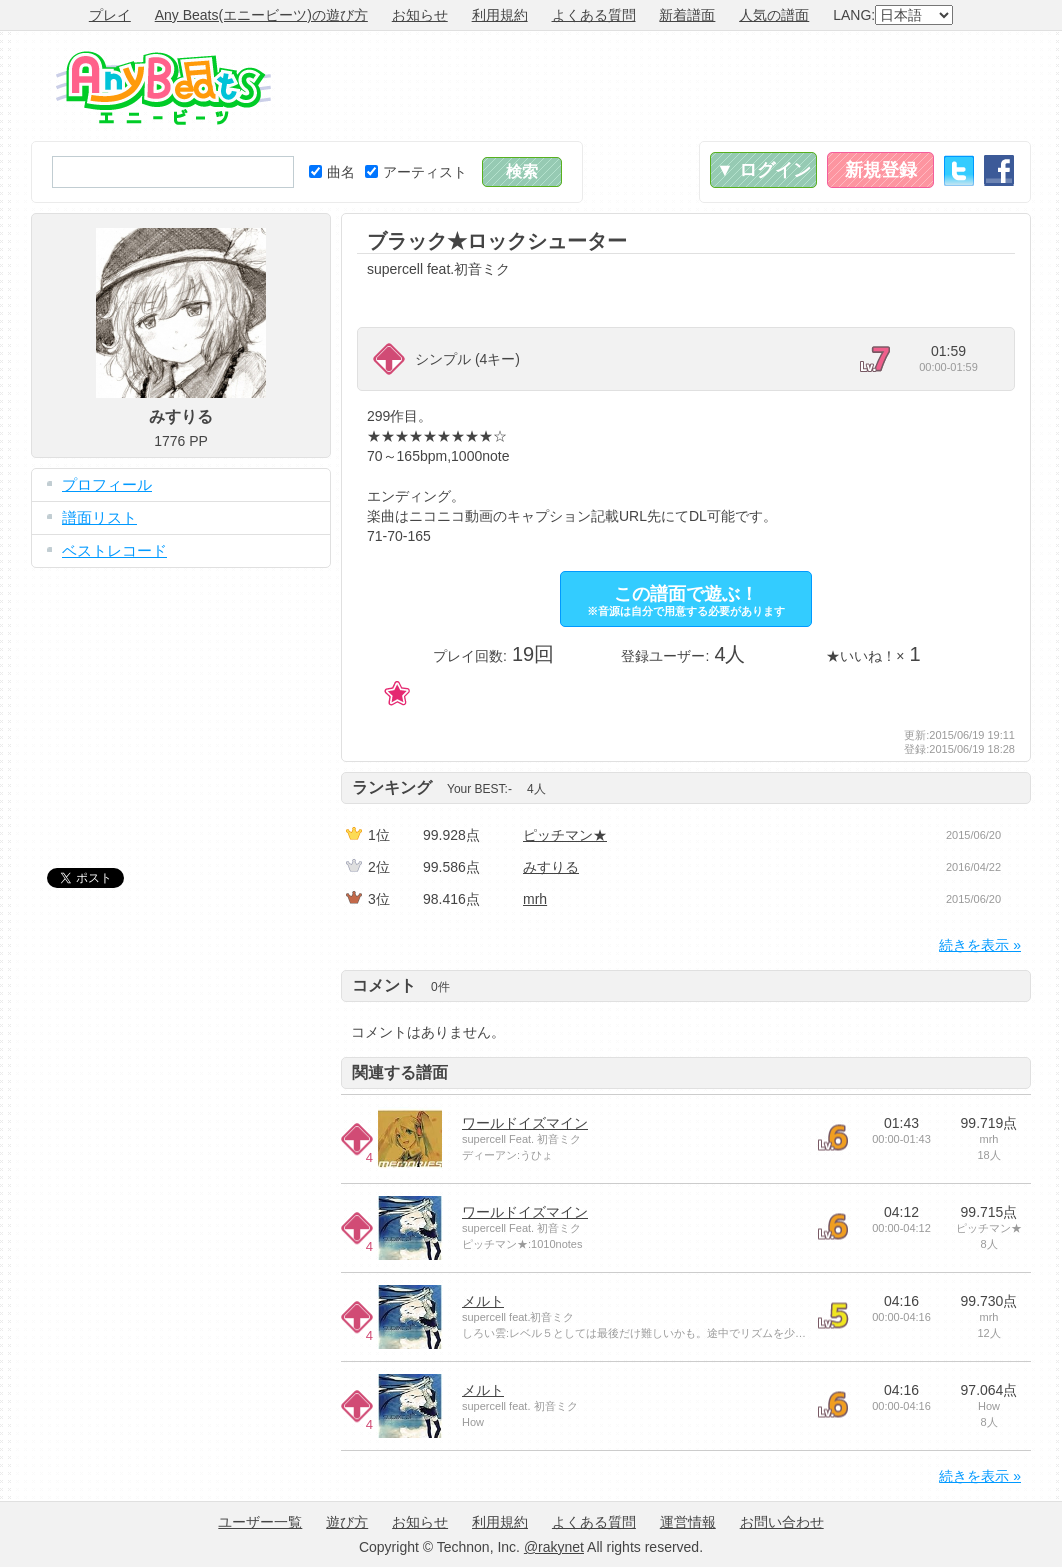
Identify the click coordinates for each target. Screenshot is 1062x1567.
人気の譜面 (774, 15)
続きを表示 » (980, 945)
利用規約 (500, 15)
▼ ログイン (763, 170)
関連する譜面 (400, 1072)
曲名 (332, 172)
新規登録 (881, 170)
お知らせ (420, 15)
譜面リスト (99, 517)
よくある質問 (594, 15)
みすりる (551, 867)
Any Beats (163, 88)
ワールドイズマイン (525, 1123)
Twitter (959, 170)
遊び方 (347, 1522)
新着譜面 (687, 15)
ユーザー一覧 (260, 1522)
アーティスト (416, 172)
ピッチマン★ (565, 835)
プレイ (110, 15)
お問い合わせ (782, 1522)
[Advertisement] (667, 86)
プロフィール (107, 484)
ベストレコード (114, 550)
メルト (483, 1301)
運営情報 (688, 1522)
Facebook (999, 170)
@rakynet (554, 1547)
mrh (535, 899)
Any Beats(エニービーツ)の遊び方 (261, 15)
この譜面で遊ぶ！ (686, 600)
